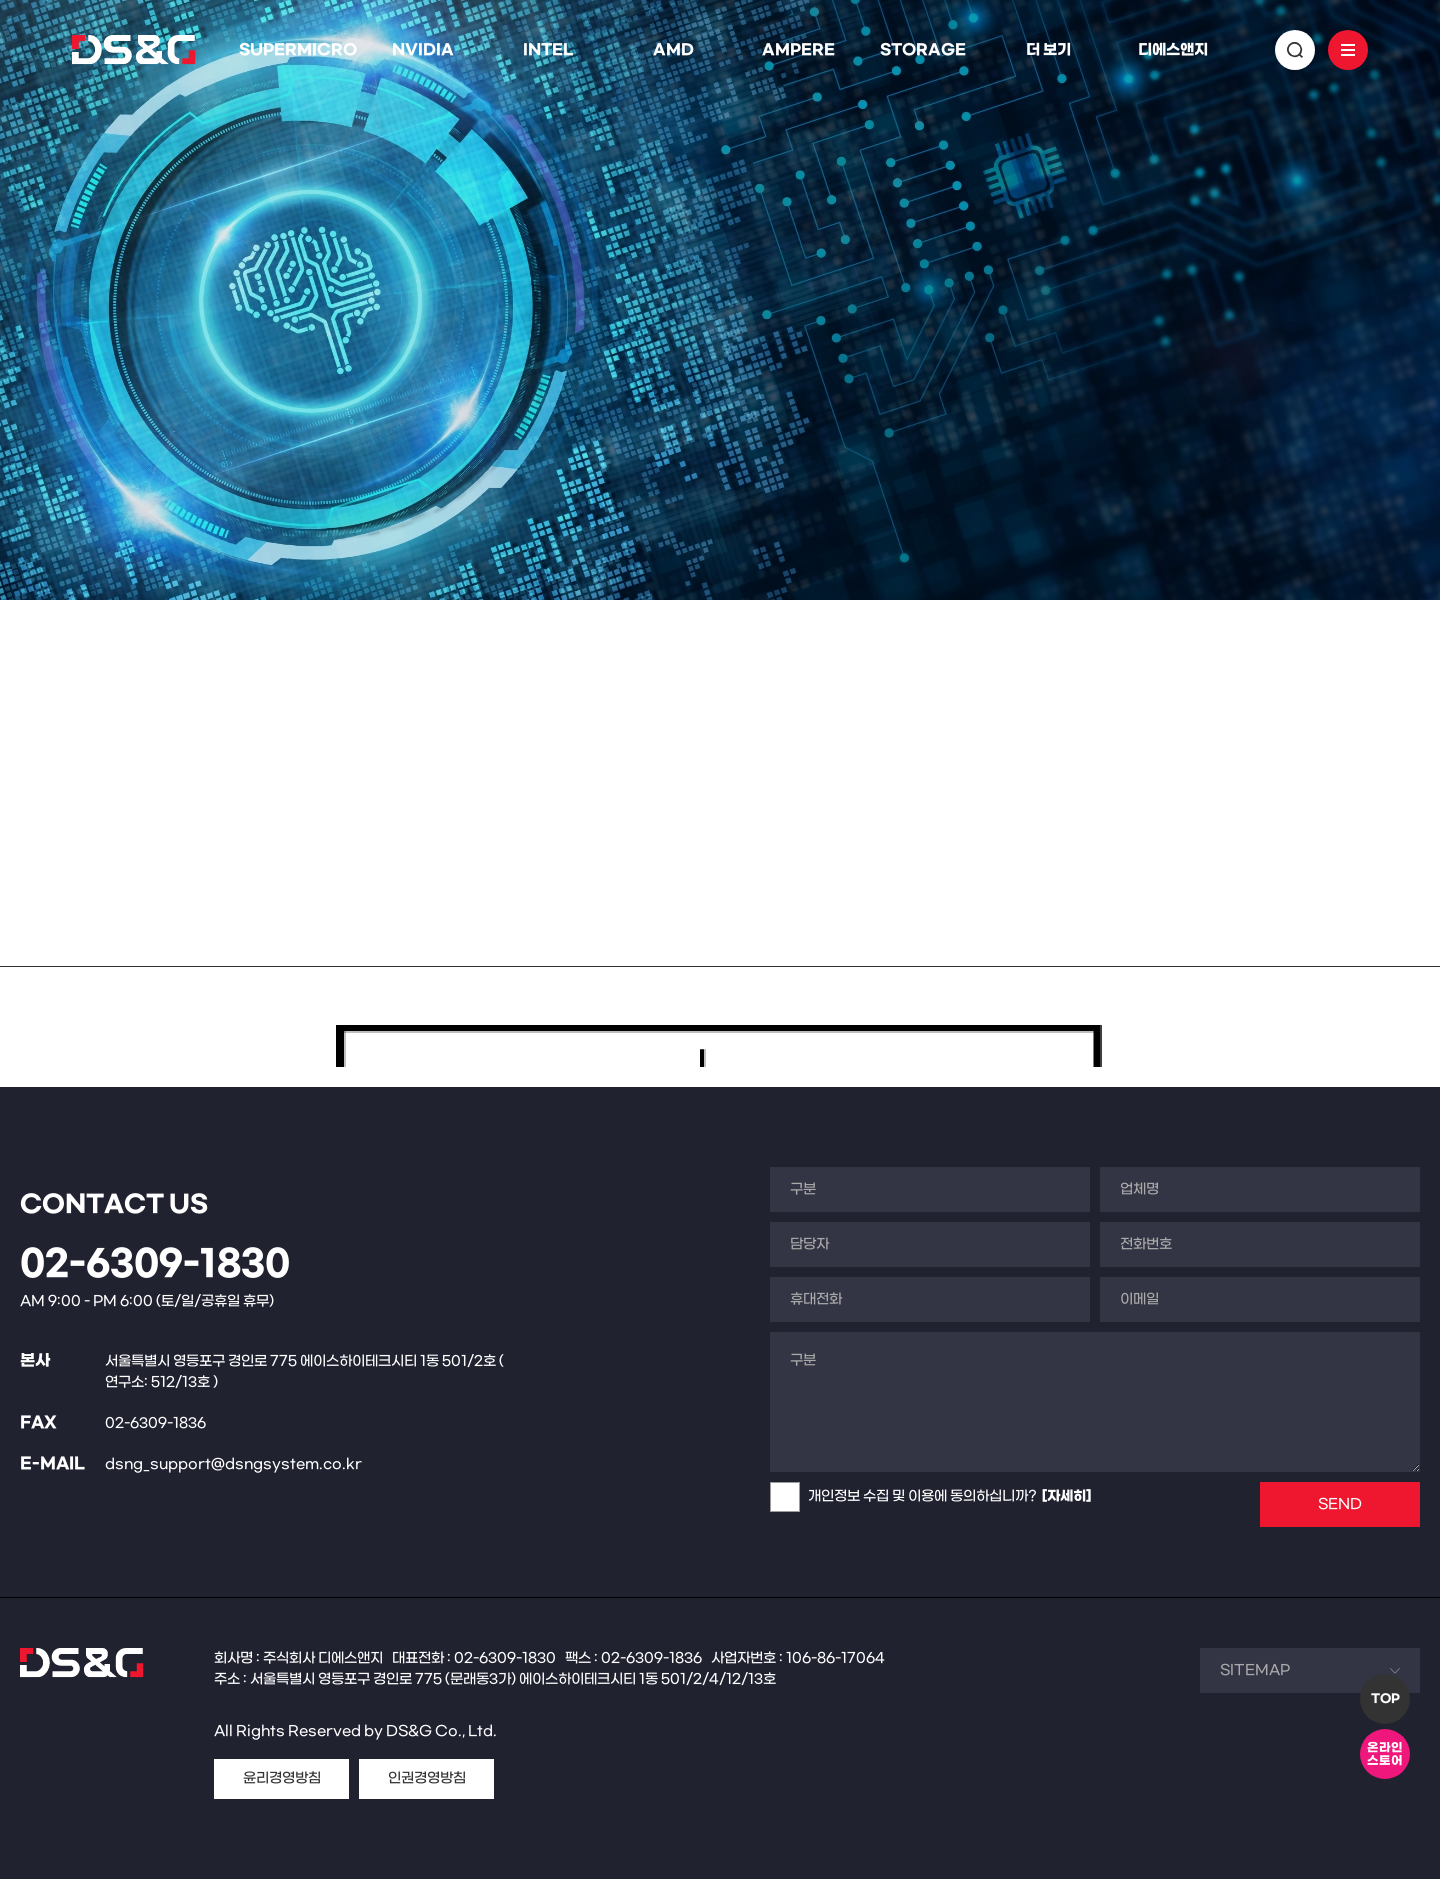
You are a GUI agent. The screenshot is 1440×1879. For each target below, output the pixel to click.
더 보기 (1048, 50)
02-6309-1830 (155, 1265)
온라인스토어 (1385, 1754)
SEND (1340, 1504)
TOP (1385, 1699)
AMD (673, 50)
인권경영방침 (427, 1778)
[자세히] (1066, 1496)
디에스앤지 (1173, 50)
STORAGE (923, 50)
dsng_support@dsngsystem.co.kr (233, 1464)
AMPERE (798, 50)
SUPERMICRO (298, 50)
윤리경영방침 (282, 1778)
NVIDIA (423, 50)
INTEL (548, 50)
